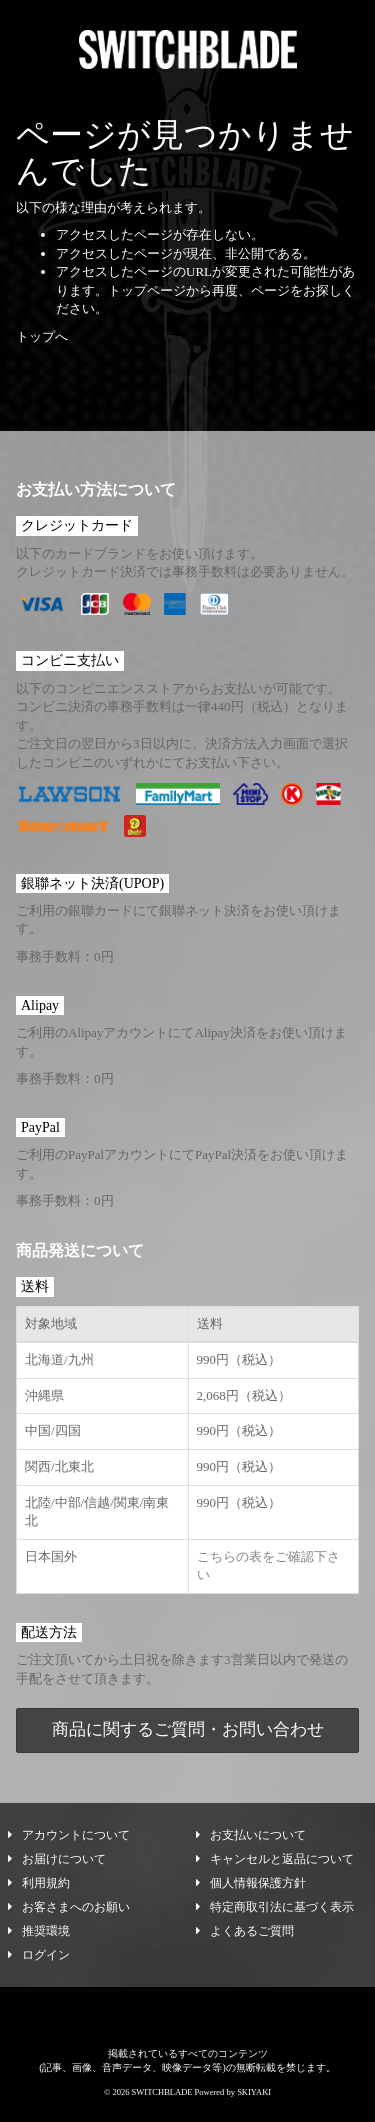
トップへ (42, 336)
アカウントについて (69, 1835)
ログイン (39, 1955)
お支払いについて (251, 1835)
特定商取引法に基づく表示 (275, 1907)
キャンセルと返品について (275, 1859)
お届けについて (57, 1859)
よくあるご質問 (245, 1931)
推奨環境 (39, 1931)
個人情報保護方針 (251, 1883)
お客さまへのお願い (69, 1907)
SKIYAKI (254, 2092)
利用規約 (39, 1883)
